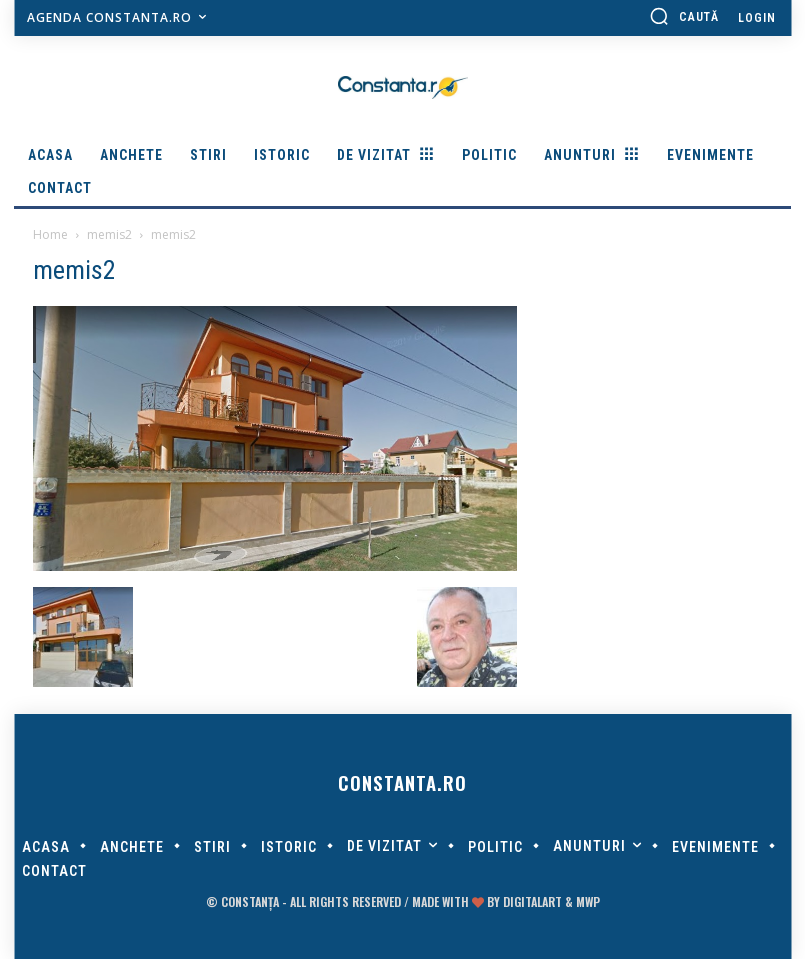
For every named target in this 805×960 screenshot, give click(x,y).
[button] (684, 16)
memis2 (109, 234)
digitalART (532, 902)
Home (50, 234)
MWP (588, 902)
